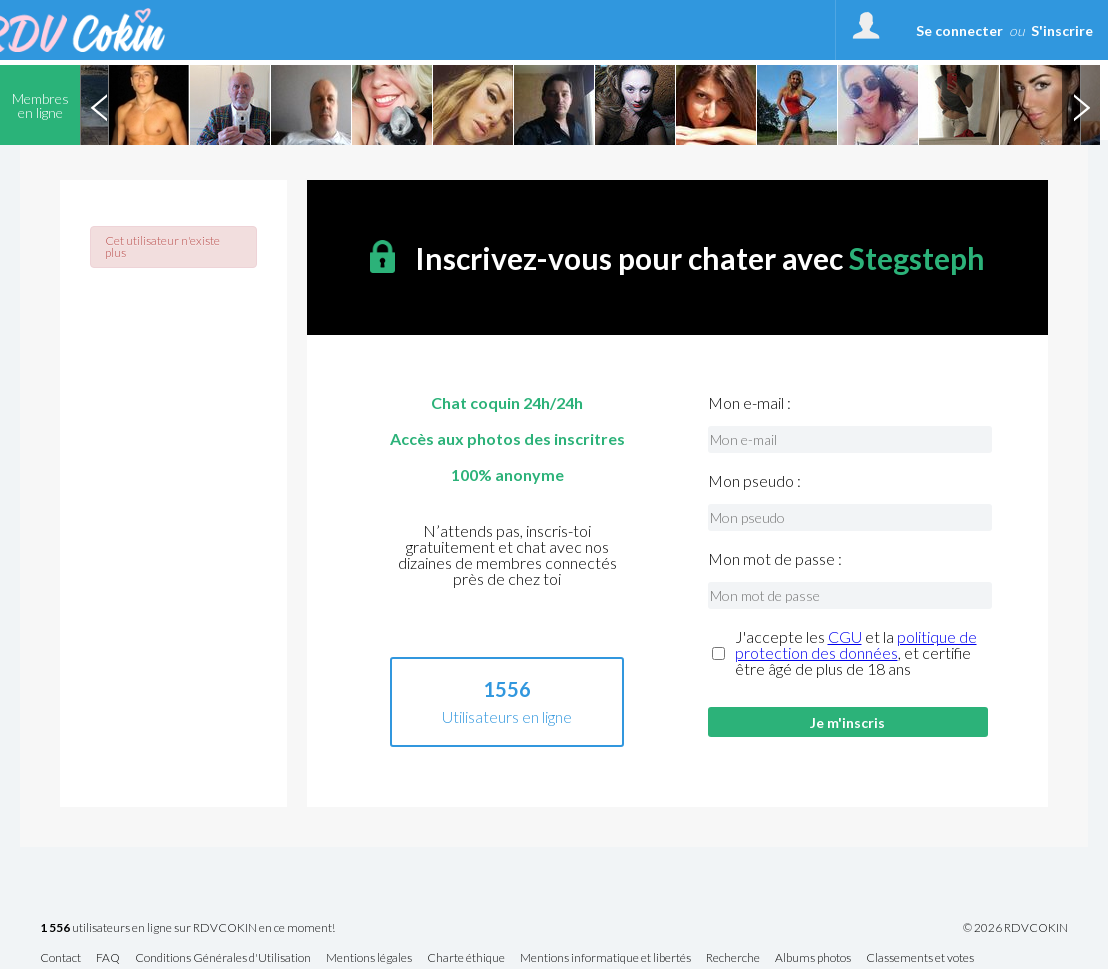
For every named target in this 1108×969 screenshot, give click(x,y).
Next (1081, 105)
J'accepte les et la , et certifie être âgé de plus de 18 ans (856, 653)
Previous (99, 105)
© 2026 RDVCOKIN (1015, 928)
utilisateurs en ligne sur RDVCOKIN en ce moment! (187, 928)
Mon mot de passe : (775, 559)
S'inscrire (1062, 30)
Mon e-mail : (749, 403)
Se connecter (959, 30)
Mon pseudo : (754, 481)
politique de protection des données (856, 644)
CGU (845, 636)
